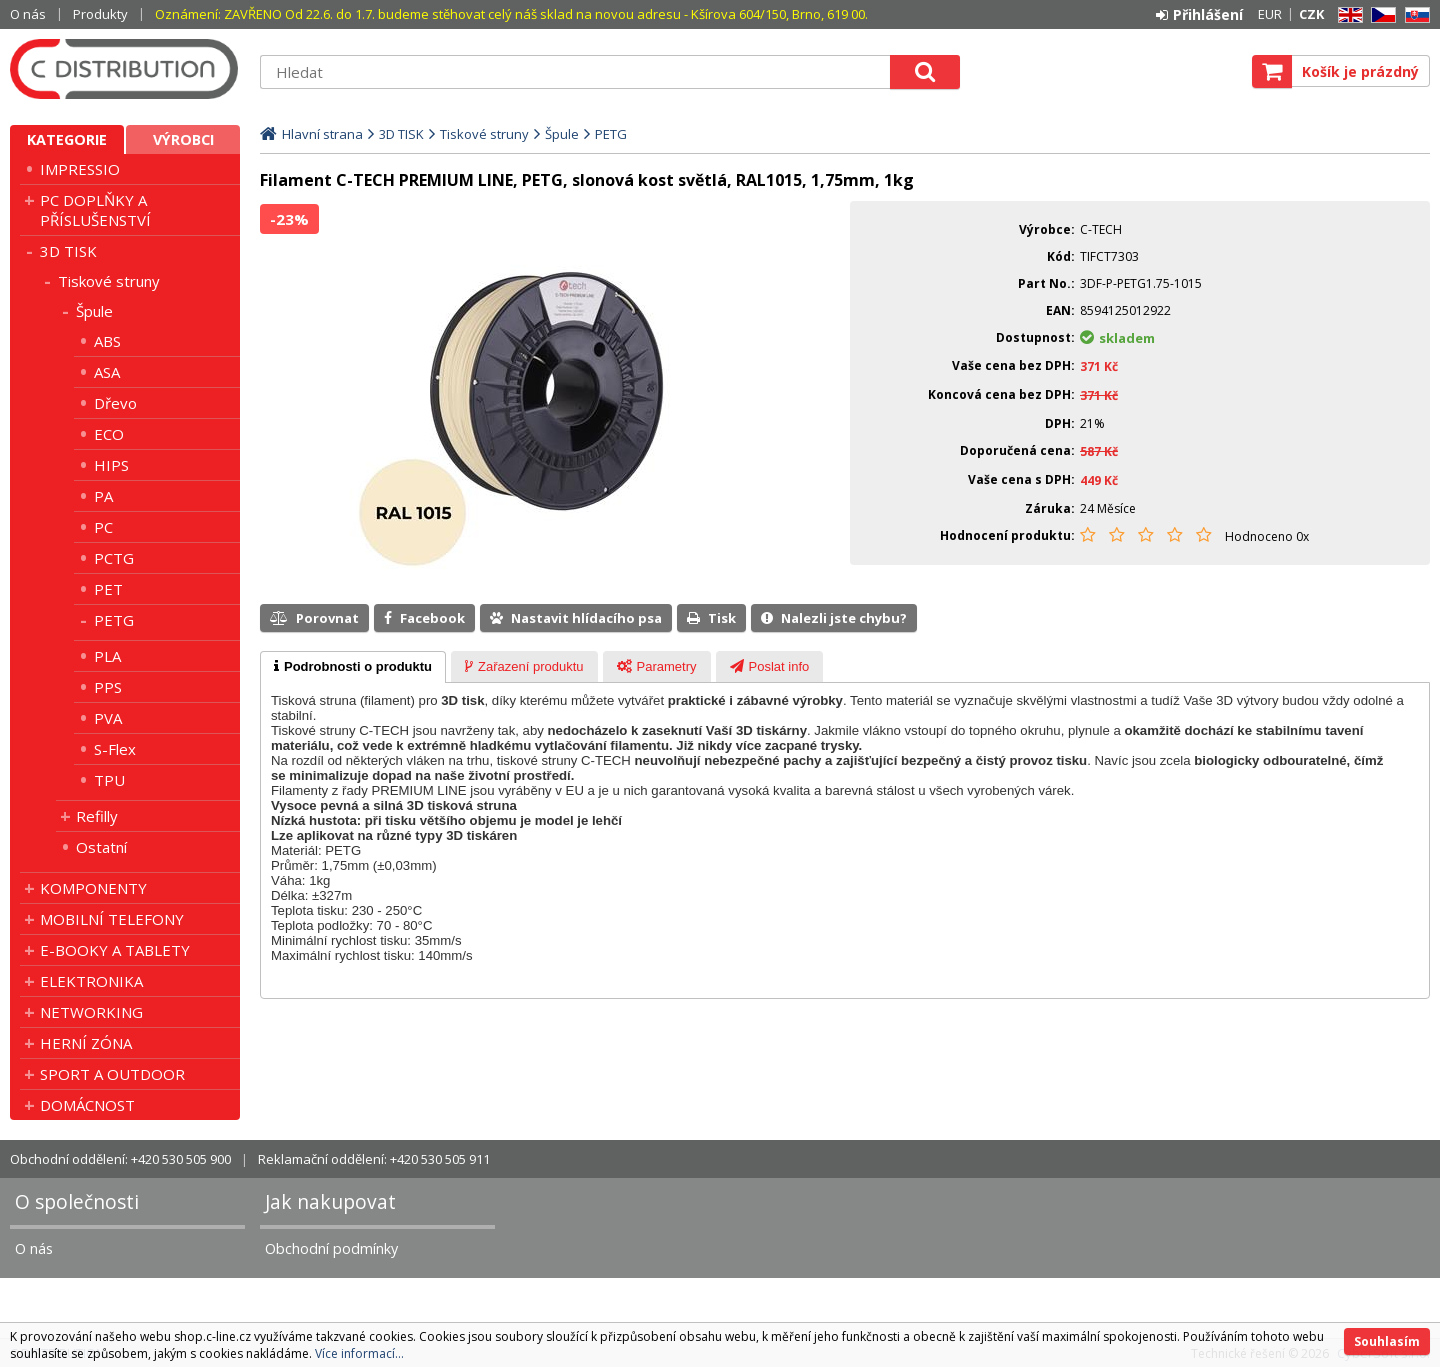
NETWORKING (91, 1012)
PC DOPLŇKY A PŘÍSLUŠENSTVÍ (95, 210)
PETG (114, 620)
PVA (108, 718)
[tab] (353, 667)
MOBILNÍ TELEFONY (112, 919)
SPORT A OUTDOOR (112, 1074)
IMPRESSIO (80, 169)
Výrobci (183, 139)
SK (1414, 15)
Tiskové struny (109, 281)
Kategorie (67, 139)
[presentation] (353, 667)
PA (103, 496)
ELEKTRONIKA (91, 981)
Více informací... (359, 1353)
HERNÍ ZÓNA (86, 1043)
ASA (107, 372)
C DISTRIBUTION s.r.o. (125, 69)
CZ (1380, 15)
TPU (109, 780)
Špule (94, 311)
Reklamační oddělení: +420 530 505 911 (374, 1159)
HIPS (111, 465)
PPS (108, 687)
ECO (109, 434)
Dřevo (115, 403)
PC (103, 527)
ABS (107, 341)
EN (1347, 15)
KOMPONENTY (93, 888)
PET (108, 589)
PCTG (114, 558)
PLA (107, 656)
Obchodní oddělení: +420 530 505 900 (120, 1159)
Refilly (97, 816)
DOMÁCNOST (87, 1105)
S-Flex (115, 749)
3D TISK (68, 251)
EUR (1270, 14)
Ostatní (101, 847)
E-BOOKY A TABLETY (115, 950)
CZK (1311, 14)
